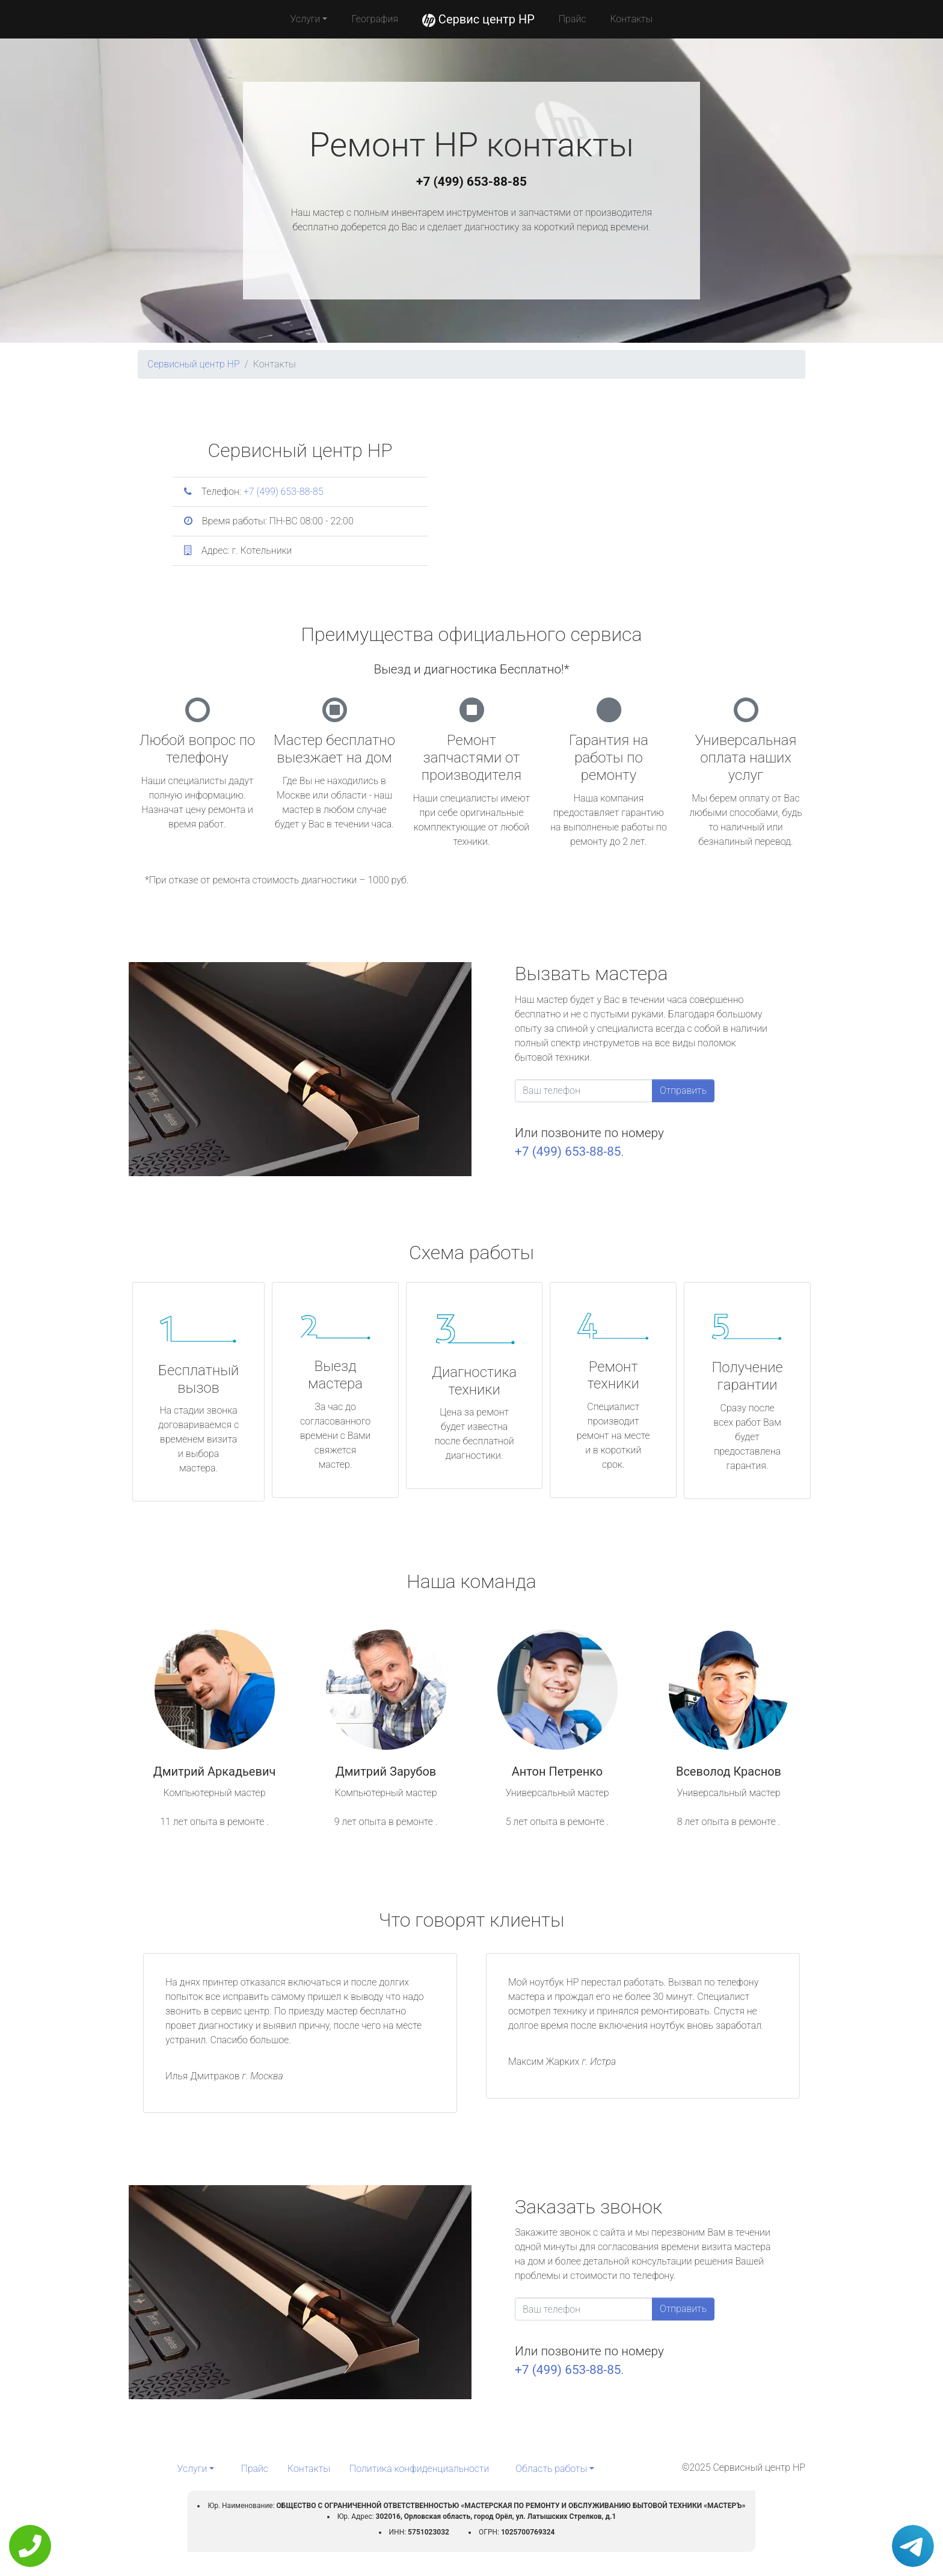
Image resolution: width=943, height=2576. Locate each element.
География (374, 19)
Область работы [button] (551, 2468)
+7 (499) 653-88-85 (471, 181)
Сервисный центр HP (193, 364)
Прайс (572, 19)
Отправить (683, 1090)
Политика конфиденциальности (419, 2468)
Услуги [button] (305, 19)
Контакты (631, 19)
